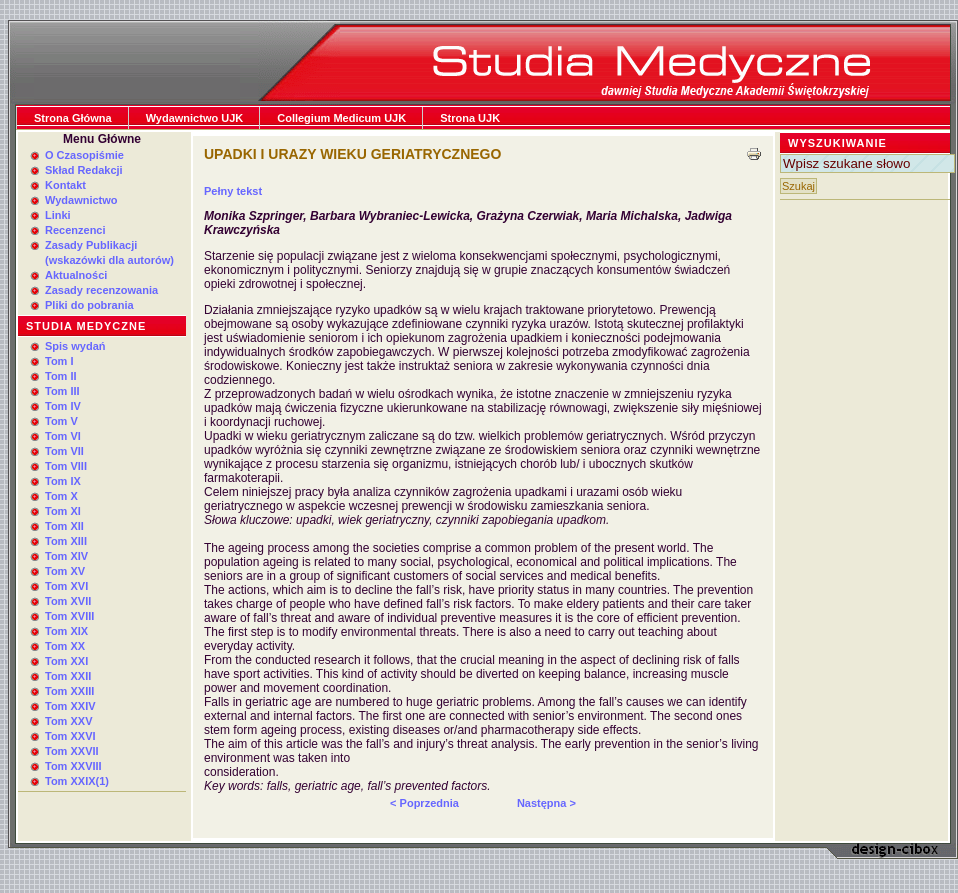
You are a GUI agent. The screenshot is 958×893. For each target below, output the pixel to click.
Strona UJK (470, 118)
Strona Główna (73, 118)
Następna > (546, 803)
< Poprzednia (424, 803)
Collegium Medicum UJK (341, 118)
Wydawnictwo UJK (195, 118)
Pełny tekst (233, 191)
